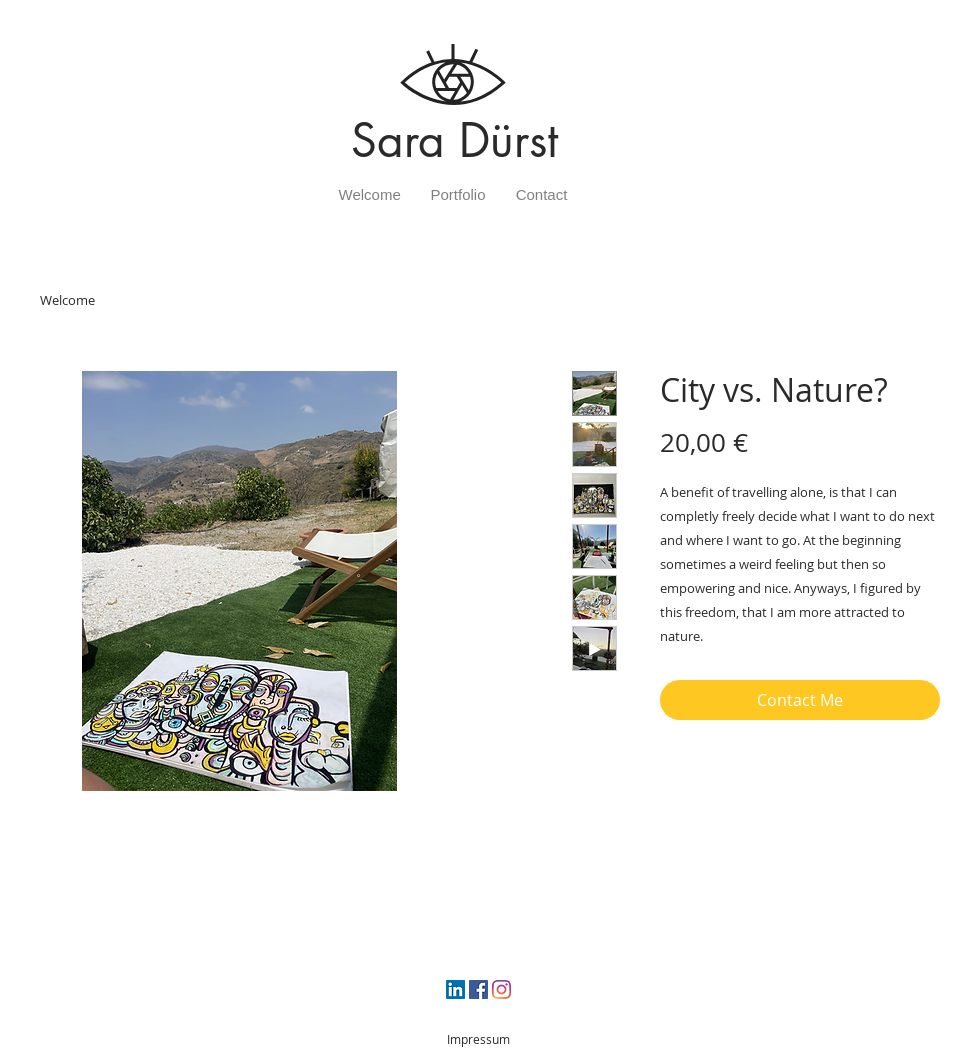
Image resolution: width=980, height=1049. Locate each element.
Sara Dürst (454, 140)
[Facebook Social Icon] (478, 989)
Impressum (478, 1039)
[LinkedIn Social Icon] (455, 989)
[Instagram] (501, 989)
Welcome (67, 300)
